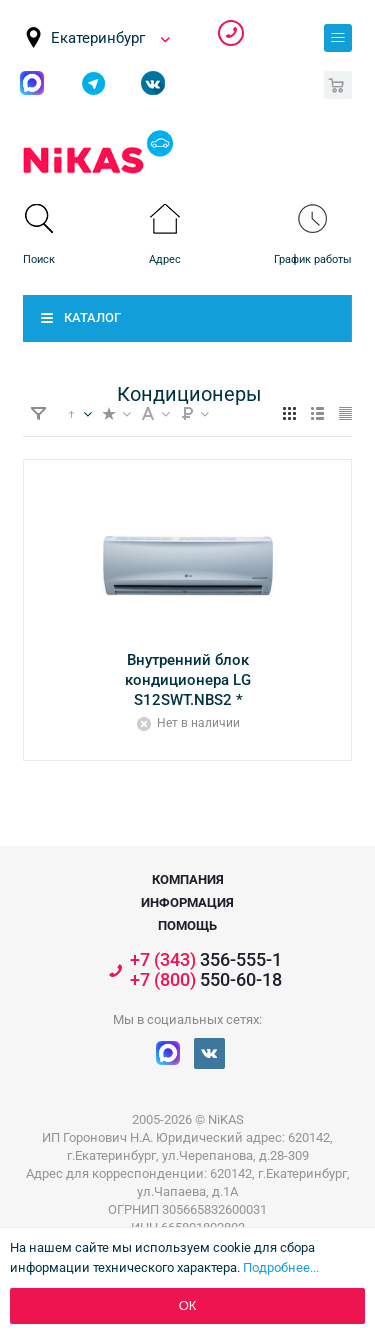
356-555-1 (231, 33)
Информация (187, 902)
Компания (188, 879)
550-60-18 (206, 980)
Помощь (187, 925)
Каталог (92, 317)
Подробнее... (281, 1267)
